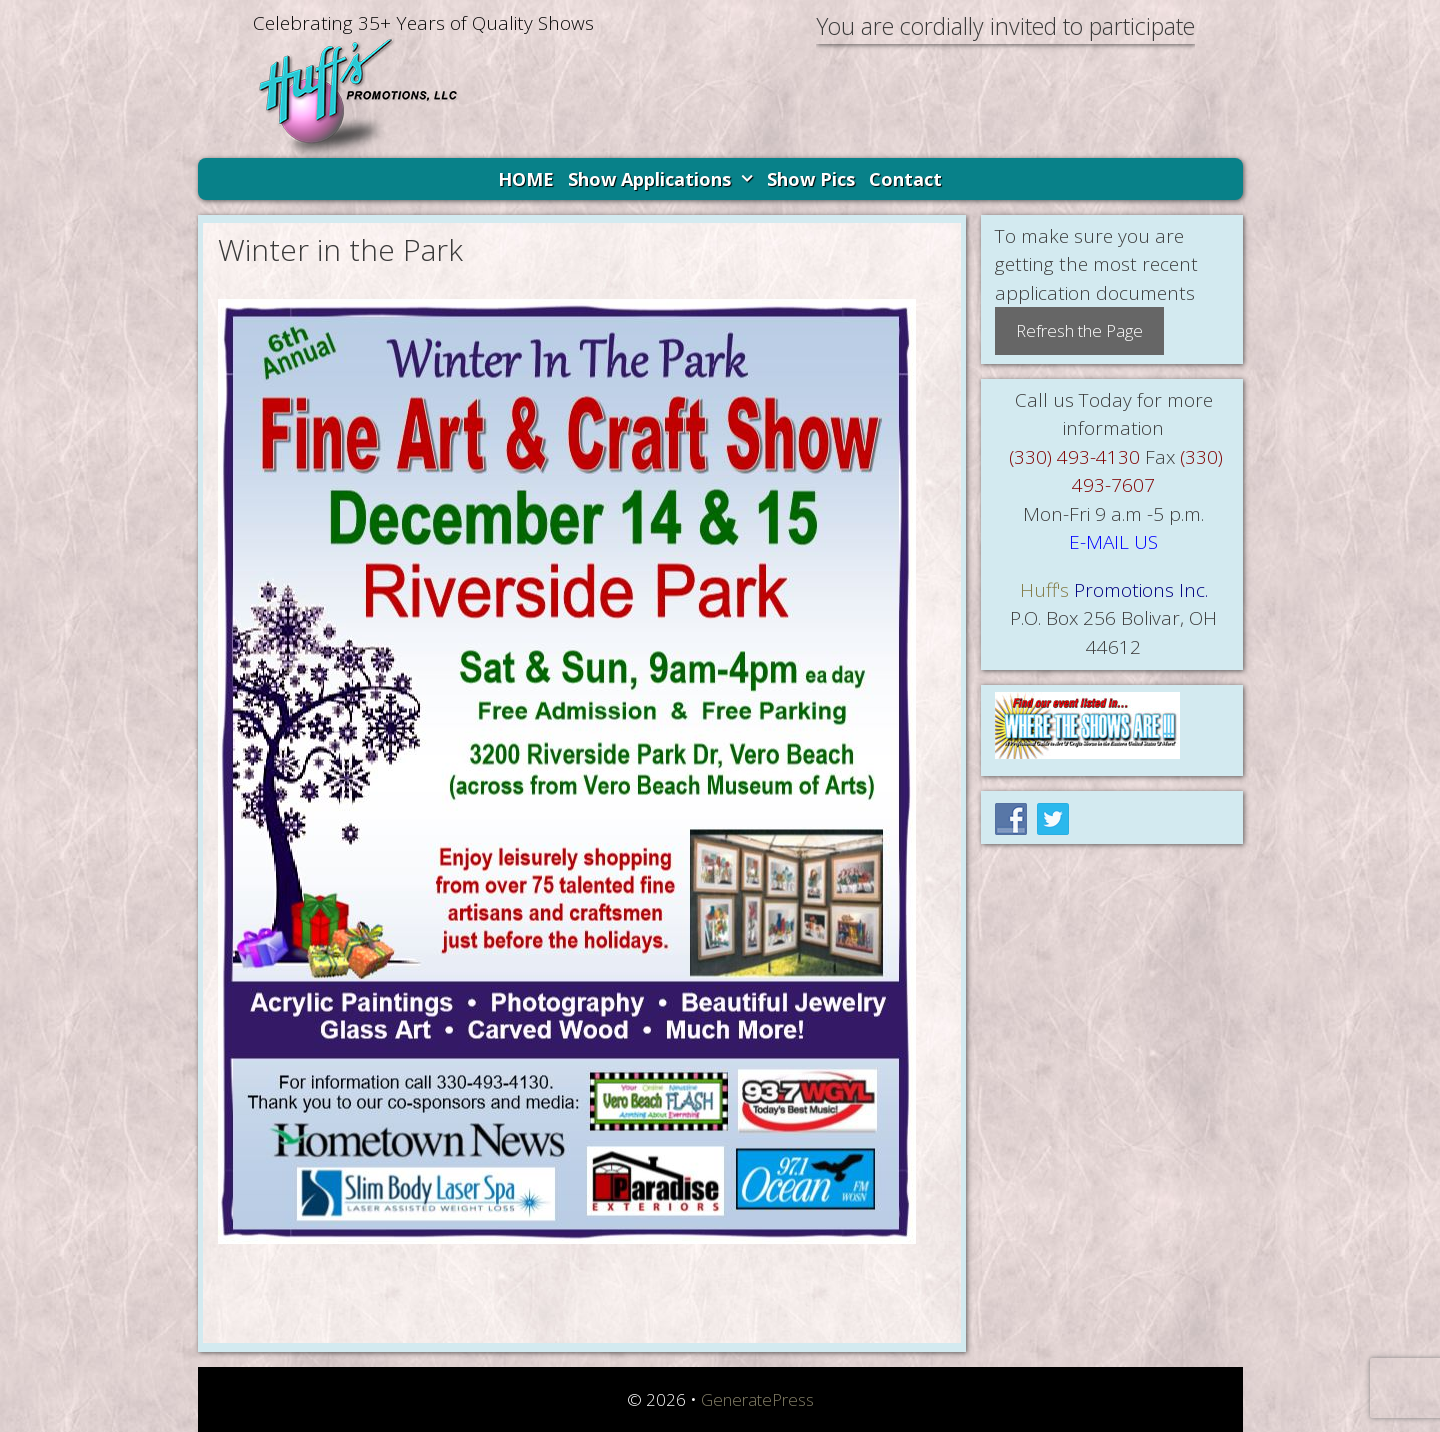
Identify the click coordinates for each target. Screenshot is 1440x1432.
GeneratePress (757, 1399)
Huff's (1044, 590)
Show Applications (664, 179)
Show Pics (811, 179)
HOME (526, 179)
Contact (905, 179)
